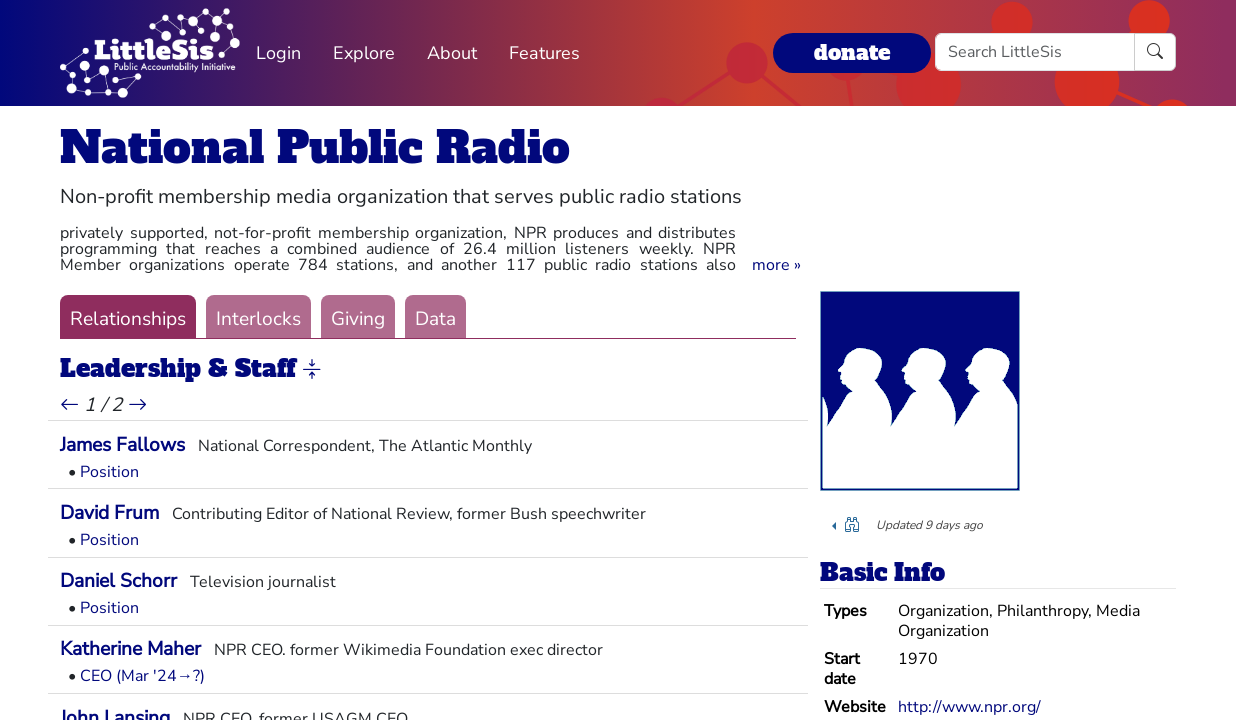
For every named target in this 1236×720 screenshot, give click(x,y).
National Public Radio (315, 147)
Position (109, 472)
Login (278, 53)
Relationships (128, 319)
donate (852, 52)
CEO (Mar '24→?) (142, 676)
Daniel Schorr (118, 581)
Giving (358, 319)
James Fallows (122, 445)
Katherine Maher (130, 649)
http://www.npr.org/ (969, 707)
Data (435, 319)
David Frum (109, 513)
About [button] (452, 53)
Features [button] (544, 53)
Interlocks (258, 319)
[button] (776, 265)
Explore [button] (364, 53)
